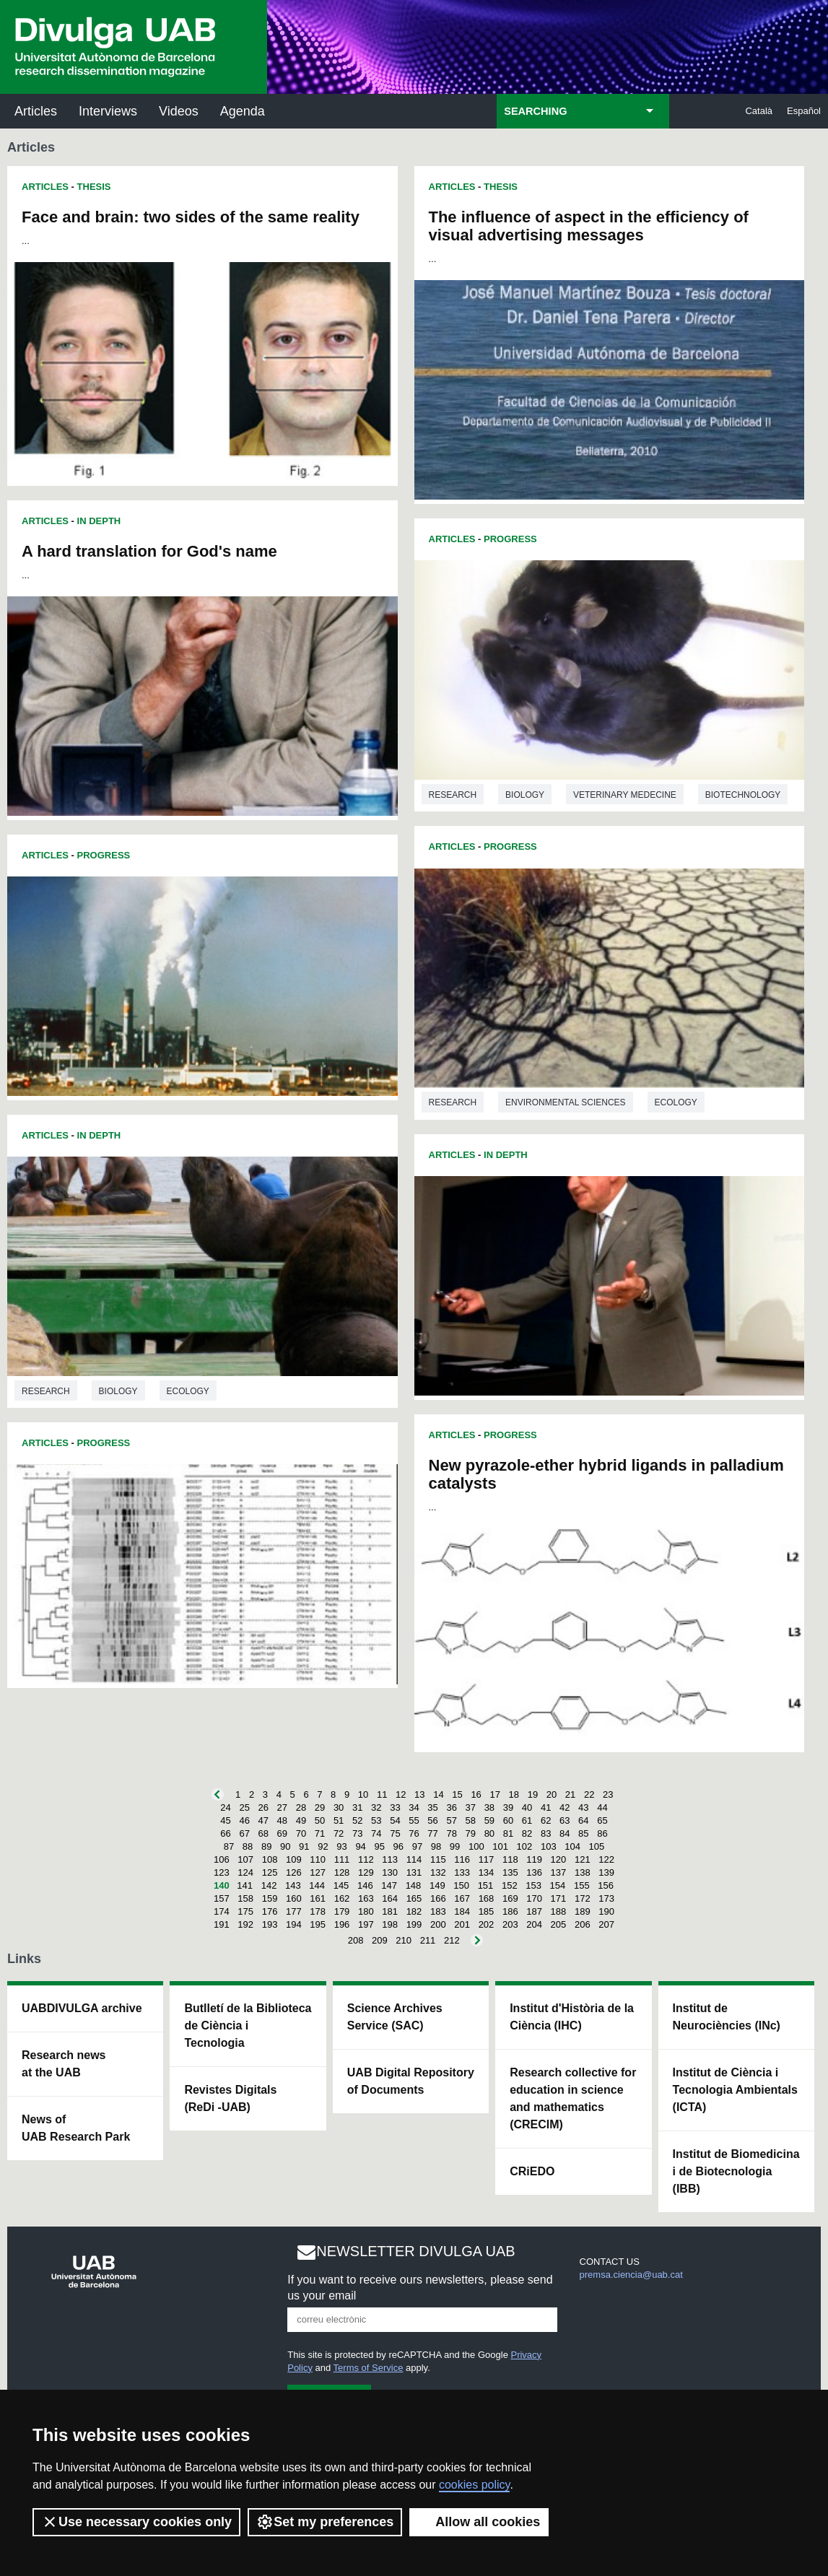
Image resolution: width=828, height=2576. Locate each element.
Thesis (94, 186)
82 (527, 1833)
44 (602, 1807)
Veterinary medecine (624, 795)
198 (390, 1924)
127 (318, 1872)
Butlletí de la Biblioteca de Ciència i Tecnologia (247, 2025)
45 (225, 1820)
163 (366, 1898)
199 (414, 1924)
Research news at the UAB (64, 2064)
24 (225, 1807)
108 (270, 1859)
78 (451, 1833)
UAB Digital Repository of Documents (410, 2081)
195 (318, 1924)
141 (245, 1885)
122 (606, 1859)
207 (606, 1924)
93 (341, 1846)
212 (452, 1940)
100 (476, 1846)
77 (432, 1833)
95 (379, 1846)
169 (510, 1898)
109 (294, 1859)
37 (471, 1807)
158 (245, 1898)
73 (357, 1833)
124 (245, 1872)
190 (606, 1911)
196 (342, 1924)
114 (414, 1859)
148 (414, 1885)
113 (390, 1859)
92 (323, 1846)
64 (583, 1820)
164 (390, 1898)
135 (510, 1872)
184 (462, 1911)
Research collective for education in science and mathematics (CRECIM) (573, 2098)
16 (476, 1794)
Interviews (108, 111)
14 (438, 1794)
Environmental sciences (565, 1102)
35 (432, 1807)
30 (339, 1807)
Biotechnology (743, 795)
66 (225, 1833)
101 (500, 1846)
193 (270, 1924)
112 (366, 1859)
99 (455, 1846)
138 (583, 1872)
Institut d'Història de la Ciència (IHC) (572, 2017)
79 (471, 1833)
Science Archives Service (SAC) (395, 2017)
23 (608, 1794)
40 (527, 1807)
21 (570, 1794)
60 (508, 1820)
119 (534, 1859)
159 (270, 1898)
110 (318, 1859)
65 (602, 1820)
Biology (118, 1391)
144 (317, 1885)
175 (245, 1911)
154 (558, 1885)
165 (414, 1898)
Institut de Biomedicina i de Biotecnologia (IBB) (736, 2171)
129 (366, 1872)
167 (462, 1898)
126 (294, 1872)
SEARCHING (535, 111)
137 (559, 1872)
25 (244, 1807)
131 (414, 1872)
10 (363, 1794)
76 (414, 1833)
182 (414, 1911)
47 (263, 1820)
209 (380, 1940)
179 (342, 1911)
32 (376, 1807)
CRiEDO (532, 2171)
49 (301, 1820)
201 (462, 1924)
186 (510, 1911)
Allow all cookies (479, 2522)
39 (508, 1807)
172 (583, 1898)
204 (534, 1924)
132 (438, 1872)
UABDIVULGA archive (82, 2008)
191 (222, 1924)
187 (534, 1911)
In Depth (99, 520)
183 (438, 1911)
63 (564, 1820)
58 (471, 1820)
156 (606, 1885)
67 (244, 1833)
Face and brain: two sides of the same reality (190, 217)
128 (342, 1872)
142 (269, 1885)
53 (376, 1820)
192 (245, 1924)
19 (533, 1794)
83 (546, 1833)
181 (390, 1911)
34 (414, 1807)
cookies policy (474, 2485)
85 (583, 1833)
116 (462, 1859)
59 (489, 1820)
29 (320, 1807)
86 (602, 1833)
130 (390, 1872)
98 (436, 1846)
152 (510, 1885)
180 (366, 1911)
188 (559, 1911)
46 (244, 1820)
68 (263, 1833)
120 (559, 1859)
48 (282, 1820)
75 (395, 1833)
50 (320, 1820)
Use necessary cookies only (136, 2522)
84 (564, 1833)
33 (395, 1807)
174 (222, 1911)
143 (293, 1885)
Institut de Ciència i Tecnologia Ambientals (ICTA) (735, 2089)
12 (401, 1794)
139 (606, 1872)
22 (589, 1794)
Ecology (188, 1391)
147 (389, 1885)
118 (510, 1859)
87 (229, 1846)
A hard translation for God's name (149, 551)
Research (46, 1391)
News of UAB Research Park (76, 2128)
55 (414, 1820)
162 (342, 1898)
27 (282, 1807)
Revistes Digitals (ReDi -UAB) (230, 2098)
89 (266, 1846)
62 (546, 1820)
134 (486, 1872)
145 (341, 1885)
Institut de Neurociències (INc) (726, 2017)
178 (318, 1911)
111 (342, 1859)
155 (582, 1885)
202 (486, 1924)
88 (248, 1846)
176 (270, 1911)
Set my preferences (324, 2522)
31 (357, 1807)
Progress (104, 855)
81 (508, 1833)
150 (461, 1885)
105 (597, 1846)
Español (804, 110)
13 (419, 1794)
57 (451, 1820)
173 (606, 1898)
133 (462, 1872)
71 (320, 1833)
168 (486, 1898)
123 (222, 1872)
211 (428, 1940)
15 (457, 1794)
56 (432, 1820)
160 (294, 1898)
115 (438, 1859)
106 (222, 1859)
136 (534, 1872)
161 (318, 1898)
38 (489, 1807)
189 (583, 1911)
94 (360, 1846)
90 (285, 1846)
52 (357, 1820)
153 (533, 1885)
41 (546, 1807)
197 (366, 1924)
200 (438, 1924)
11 (382, 1794)
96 (398, 1846)
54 (395, 1820)
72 (339, 1833)
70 (301, 1833)
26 (263, 1807)
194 (294, 1924)
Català (758, 110)
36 (451, 1807)
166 (438, 1898)
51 (339, 1820)
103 (549, 1846)
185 (486, 1911)
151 (486, 1885)
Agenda (242, 111)
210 (403, 1940)
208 (356, 1940)
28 (301, 1807)
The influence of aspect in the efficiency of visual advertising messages (589, 226)
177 (294, 1911)
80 (489, 1833)
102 (525, 1846)
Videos (179, 111)
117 (486, 1859)
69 (282, 1833)
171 (559, 1898)
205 (559, 1924)
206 (583, 1924)
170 (534, 1898)
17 (494, 1794)
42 (564, 1807)
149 (437, 1885)
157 (222, 1898)
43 (583, 1807)
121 (583, 1859)
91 (304, 1846)
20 (551, 1794)
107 (245, 1859)
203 (510, 1924)
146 (365, 1885)
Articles (35, 111)
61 (527, 1820)
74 (376, 1833)
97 (417, 1846)
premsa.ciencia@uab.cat (631, 2274)
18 (514, 1794)
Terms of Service (369, 2367)
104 (572, 1846)
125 (270, 1872)
